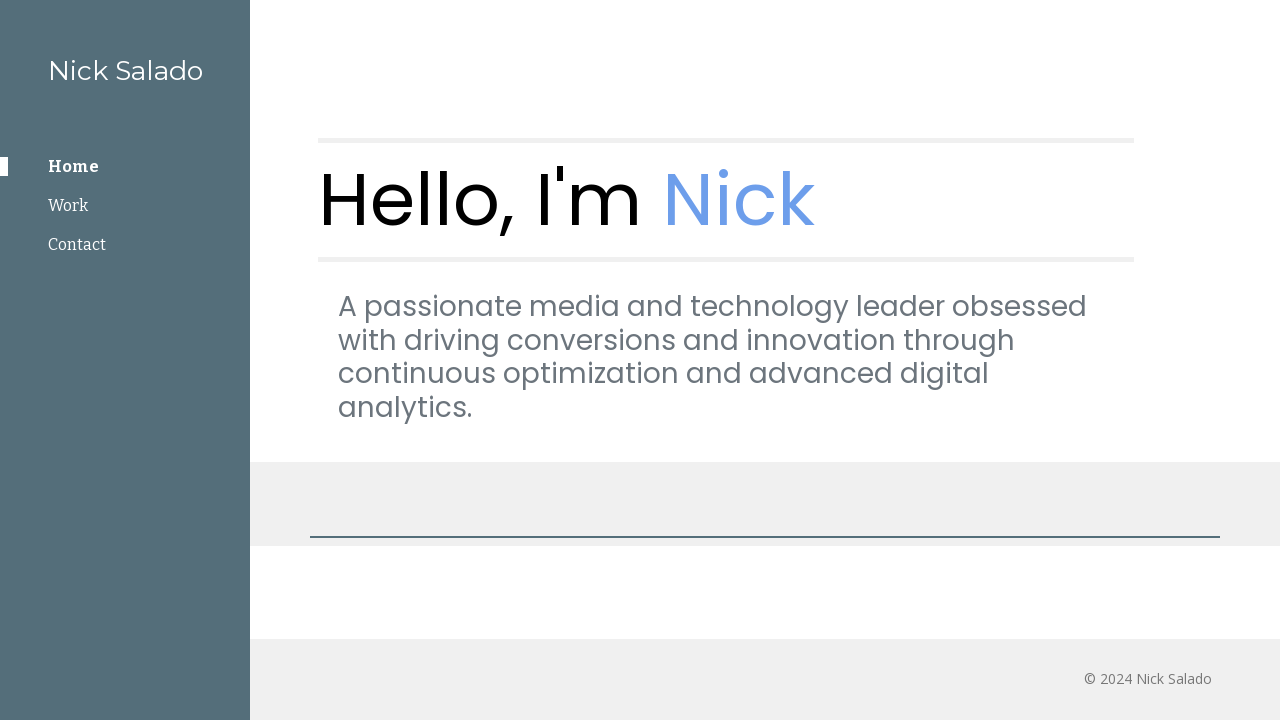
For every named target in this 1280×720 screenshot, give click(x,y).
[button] (1256, 28)
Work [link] (68, 205)
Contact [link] (77, 244)
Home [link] (73, 166)
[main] (726, 200)
